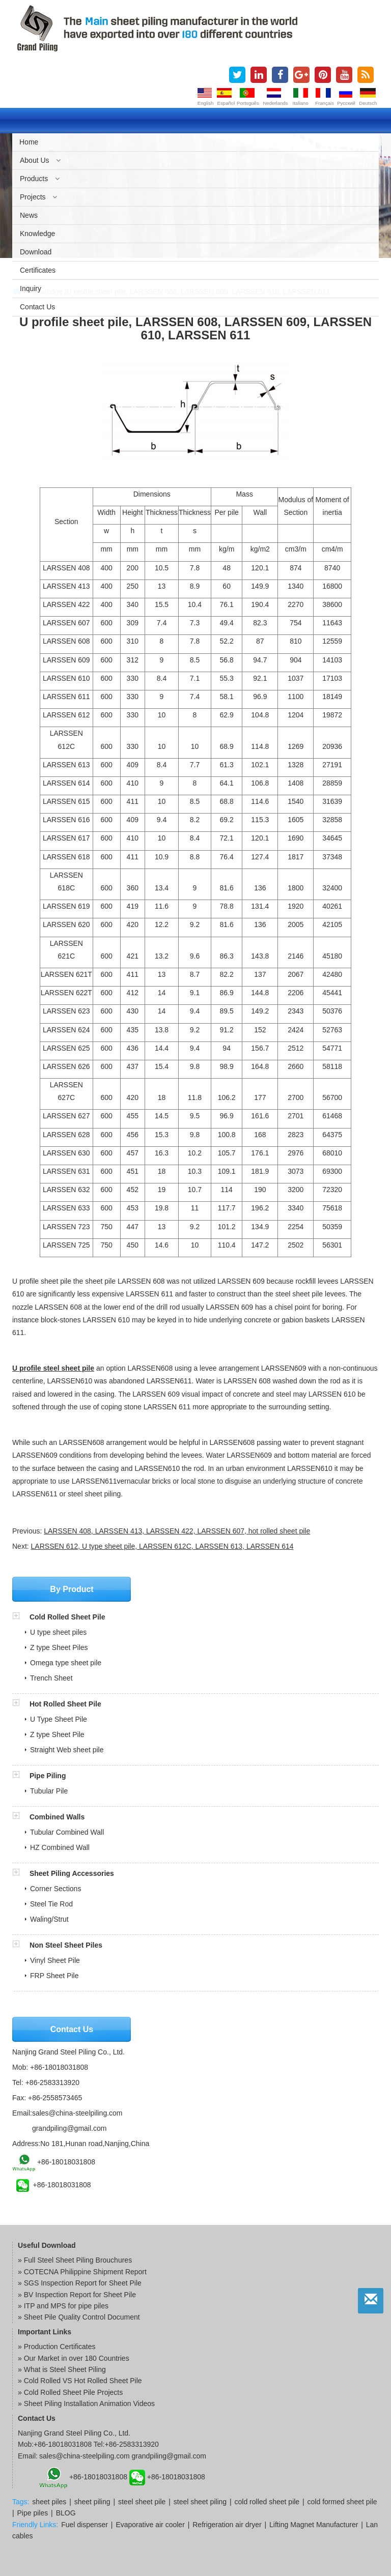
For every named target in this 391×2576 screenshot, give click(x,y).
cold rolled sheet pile (267, 2502)
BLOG (66, 2513)
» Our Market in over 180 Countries (73, 2358)
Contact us (37, 307)
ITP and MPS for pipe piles (66, 2306)
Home (28, 142)
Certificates (37, 270)
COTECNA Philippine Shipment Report (85, 2272)
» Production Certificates (57, 2346)
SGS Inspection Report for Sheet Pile (83, 2283)
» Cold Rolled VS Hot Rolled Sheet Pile (80, 2381)
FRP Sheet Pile (54, 1976)
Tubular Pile (49, 1791)
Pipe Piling (48, 1776)
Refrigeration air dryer (226, 2525)
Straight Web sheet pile (67, 1750)
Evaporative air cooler (150, 2525)
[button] (21, 1617)
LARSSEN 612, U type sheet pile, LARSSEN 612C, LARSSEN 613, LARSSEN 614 (162, 1546)
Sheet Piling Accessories (72, 1873)
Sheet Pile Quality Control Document (82, 2317)
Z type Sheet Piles (59, 1647)
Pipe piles (32, 2513)
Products (40, 179)
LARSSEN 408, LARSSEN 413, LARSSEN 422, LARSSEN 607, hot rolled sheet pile (177, 1531)
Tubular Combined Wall (67, 1832)
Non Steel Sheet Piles (66, 1945)
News (29, 215)
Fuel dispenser (84, 2525)
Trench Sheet (51, 1678)
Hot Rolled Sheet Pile (65, 1704)
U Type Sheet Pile (58, 1719)
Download (35, 252)
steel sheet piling (200, 2502)
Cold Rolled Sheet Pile (67, 1617)
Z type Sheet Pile (57, 1734)
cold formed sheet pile (342, 2502)
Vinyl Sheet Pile (55, 1960)
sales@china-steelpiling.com (77, 2113)
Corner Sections (55, 1889)
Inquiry (30, 288)
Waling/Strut (49, 1919)
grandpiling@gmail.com (69, 2128)
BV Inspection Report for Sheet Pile (80, 2295)
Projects (38, 197)
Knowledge (37, 233)
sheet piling (92, 2502)
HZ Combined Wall (60, 1847)
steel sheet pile (141, 2502)
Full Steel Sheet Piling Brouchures (78, 2260)
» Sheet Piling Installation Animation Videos (86, 2403)
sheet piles (49, 2502)
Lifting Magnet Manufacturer (313, 2525)
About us (40, 160)
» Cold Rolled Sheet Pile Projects (70, 2392)
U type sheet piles (58, 1632)
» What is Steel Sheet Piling (62, 2369)
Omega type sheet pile (65, 1663)
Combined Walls (57, 1817)
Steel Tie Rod (51, 1904)
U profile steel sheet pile (53, 1368)
